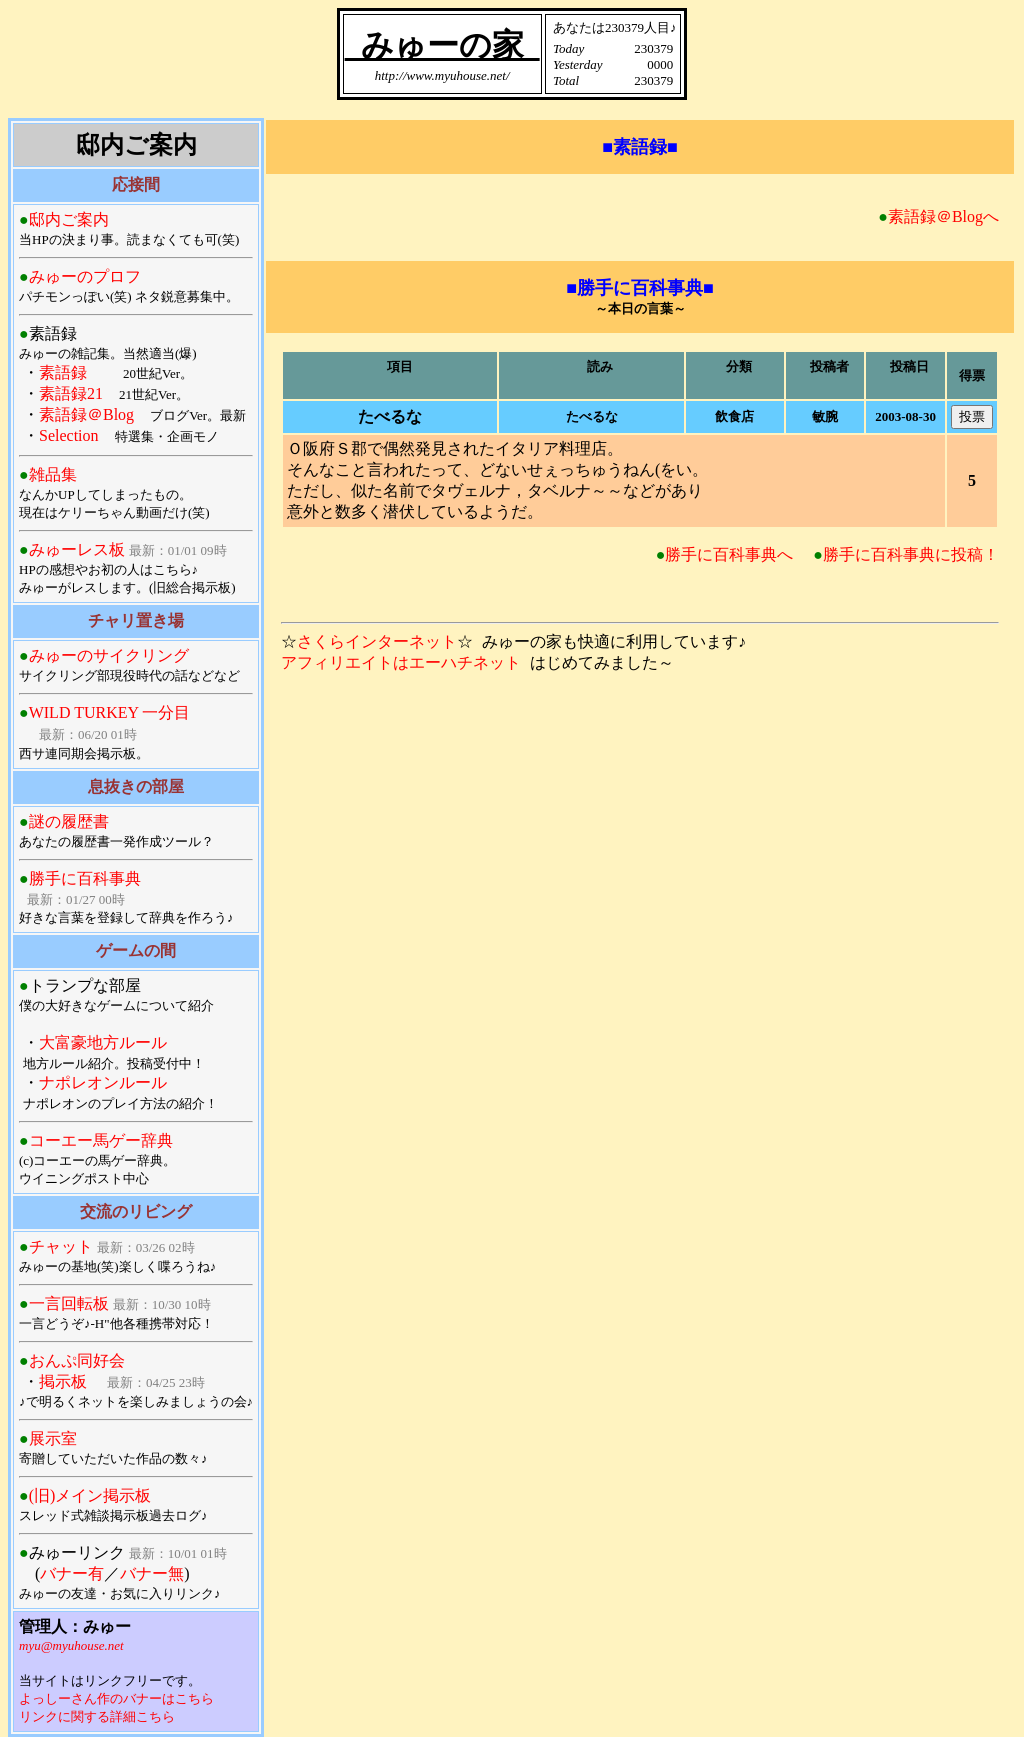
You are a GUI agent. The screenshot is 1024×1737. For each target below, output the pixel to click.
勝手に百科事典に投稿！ (911, 554)
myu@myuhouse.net (71, 1645)
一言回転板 (69, 1303)
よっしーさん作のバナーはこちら (116, 1698)
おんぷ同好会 (77, 1360)
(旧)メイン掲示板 (90, 1495)
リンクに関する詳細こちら (97, 1716)
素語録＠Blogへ (943, 216)
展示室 (53, 1438)
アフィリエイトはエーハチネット (401, 662)
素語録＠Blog (86, 414)
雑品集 (53, 474)
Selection (69, 435)
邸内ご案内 (69, 219)
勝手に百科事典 (85, 878)
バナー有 (72, 1573)
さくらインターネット (377, 641)
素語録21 (71, 393)
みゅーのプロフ (85, 276)
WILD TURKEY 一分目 (110, 712)
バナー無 (152, 1573)
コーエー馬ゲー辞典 (101, 1140)
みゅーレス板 (77, 549)
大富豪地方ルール (103, 1042)
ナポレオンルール (103, 1082)
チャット (61, 1246)
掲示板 (63, 1381)
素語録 (63, 372)
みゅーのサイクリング (109, 655)
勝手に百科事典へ (729, 554)
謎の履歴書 (69, 821)
